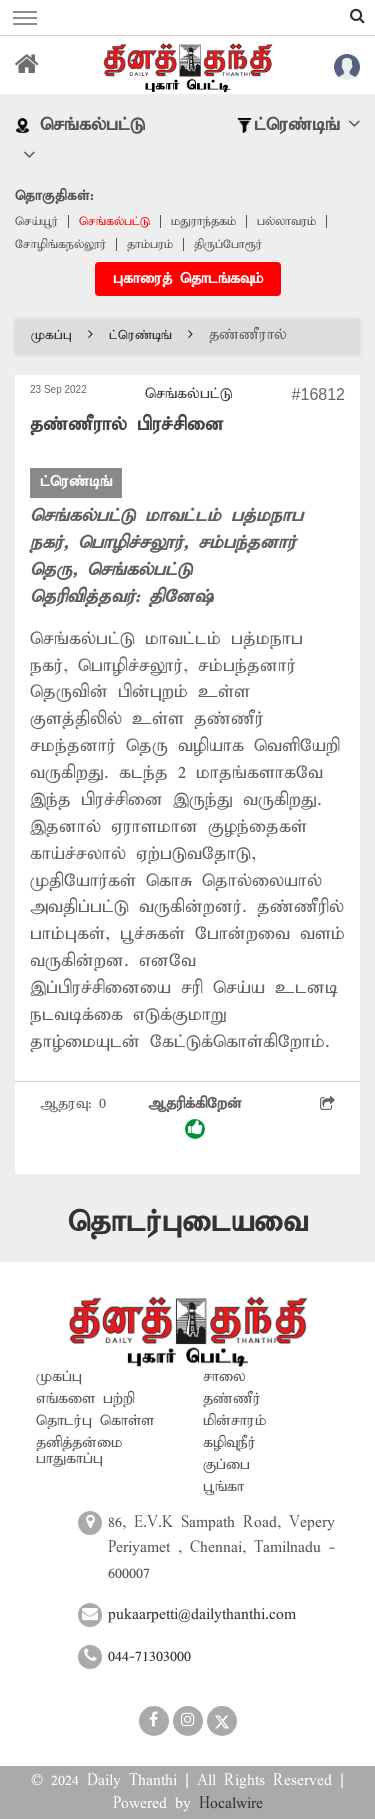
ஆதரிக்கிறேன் (195, 1117)
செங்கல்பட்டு (114, 221)
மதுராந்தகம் (203, 221)
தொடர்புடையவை (188, 1222)
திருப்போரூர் (228, 244)
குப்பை (226, 1465)
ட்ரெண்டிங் (151, 335)
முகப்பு (62, 335)
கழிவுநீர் (229, 1443)
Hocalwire (231, 1804)
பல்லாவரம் (286, 221)
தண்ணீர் (232, 1399)
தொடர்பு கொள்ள (95, 1421)
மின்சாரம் (234, 1421)
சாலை (224, 1377)
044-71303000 (149, 1657)
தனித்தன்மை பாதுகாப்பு (79, 1451)
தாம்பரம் (150, 244)
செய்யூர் (36, 221)
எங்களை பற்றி (85, 1399)
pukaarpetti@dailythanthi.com (202, 1615)
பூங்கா (223, 1487)
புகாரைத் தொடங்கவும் (188, 279)
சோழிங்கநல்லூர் (60, 244)
